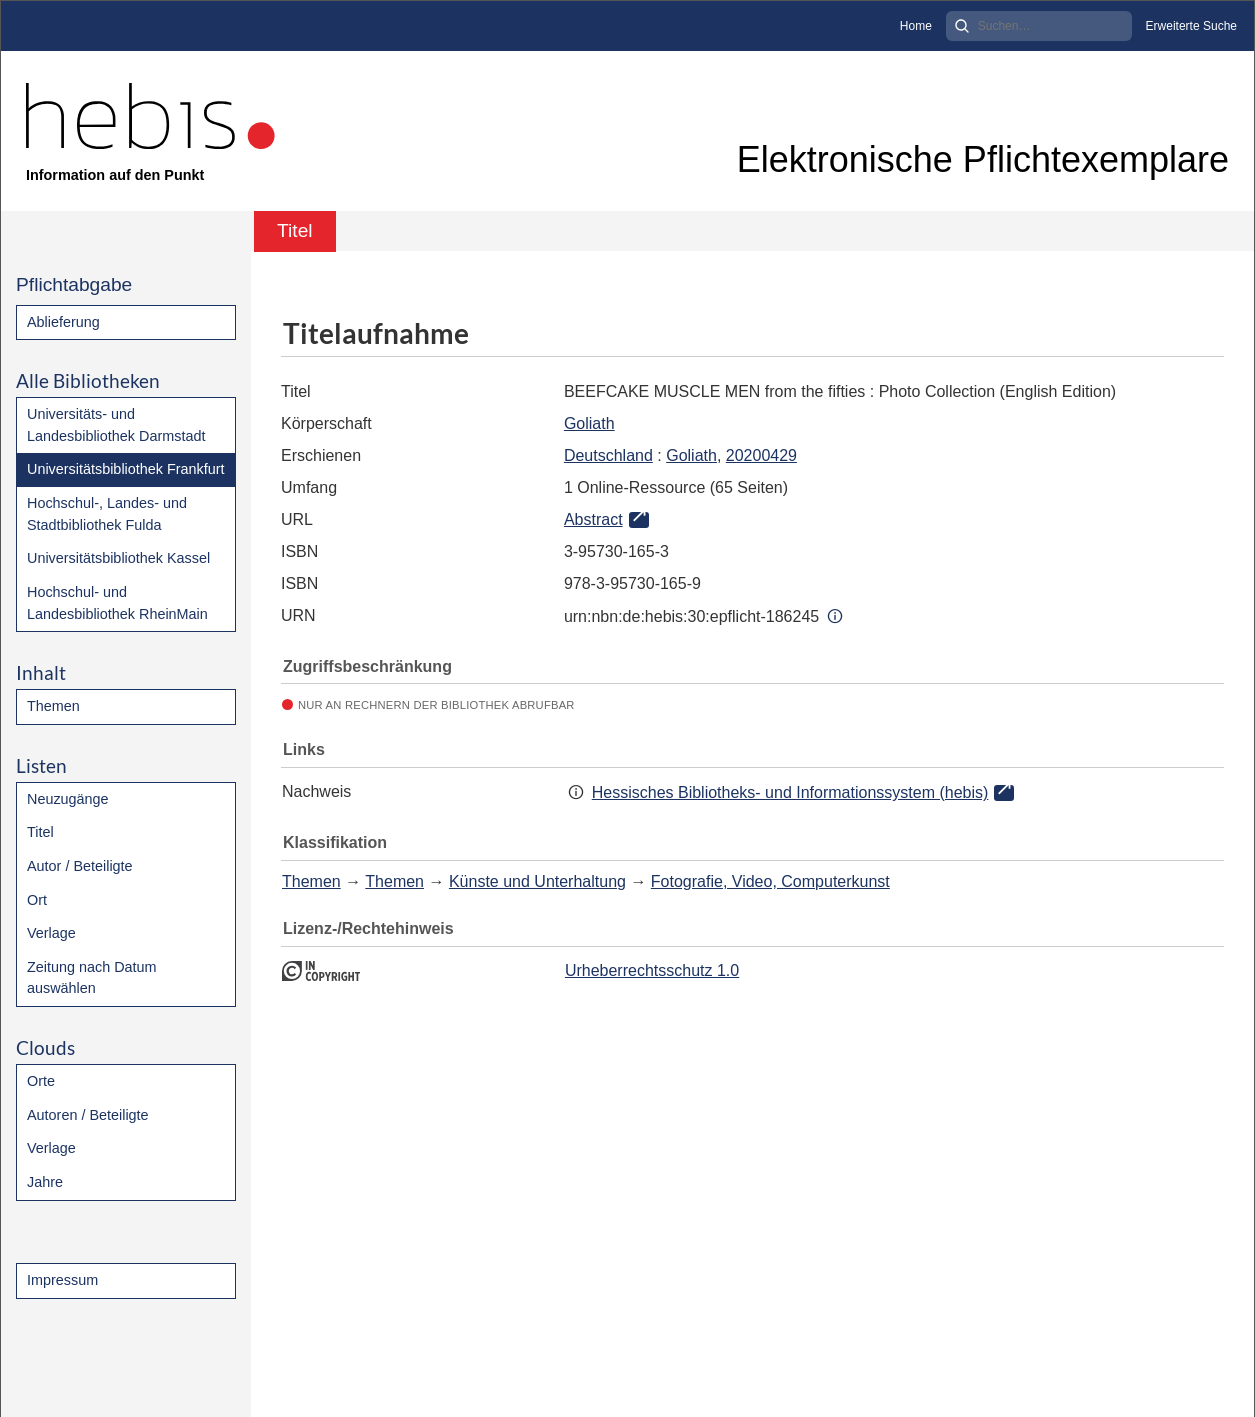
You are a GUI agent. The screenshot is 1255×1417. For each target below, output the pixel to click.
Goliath (589, 423)
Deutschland (608, 455)
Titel (40, 832)
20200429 (761, 455)
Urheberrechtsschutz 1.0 (652, 970)
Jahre (45, 1182)
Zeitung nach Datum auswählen (92, 978)
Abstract (593, 519)
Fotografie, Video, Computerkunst (770, 881)
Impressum (62, 1280)
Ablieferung (63, 322)
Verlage (51, 933)
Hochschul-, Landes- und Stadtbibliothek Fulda (107, 514)
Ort (37, 900)
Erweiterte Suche (1191, 26)
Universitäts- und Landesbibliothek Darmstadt (116, 425)
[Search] (1039, 26)
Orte (41, 1081)
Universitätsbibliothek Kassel (118, 558)
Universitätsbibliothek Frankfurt (126, 469)
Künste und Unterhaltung (537, 881)
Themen (53, 706)
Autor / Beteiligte (80, 866)
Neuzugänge (68, 799)
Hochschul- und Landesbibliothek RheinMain (117, 603)
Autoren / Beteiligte (88, 1115)
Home (916, 26)
